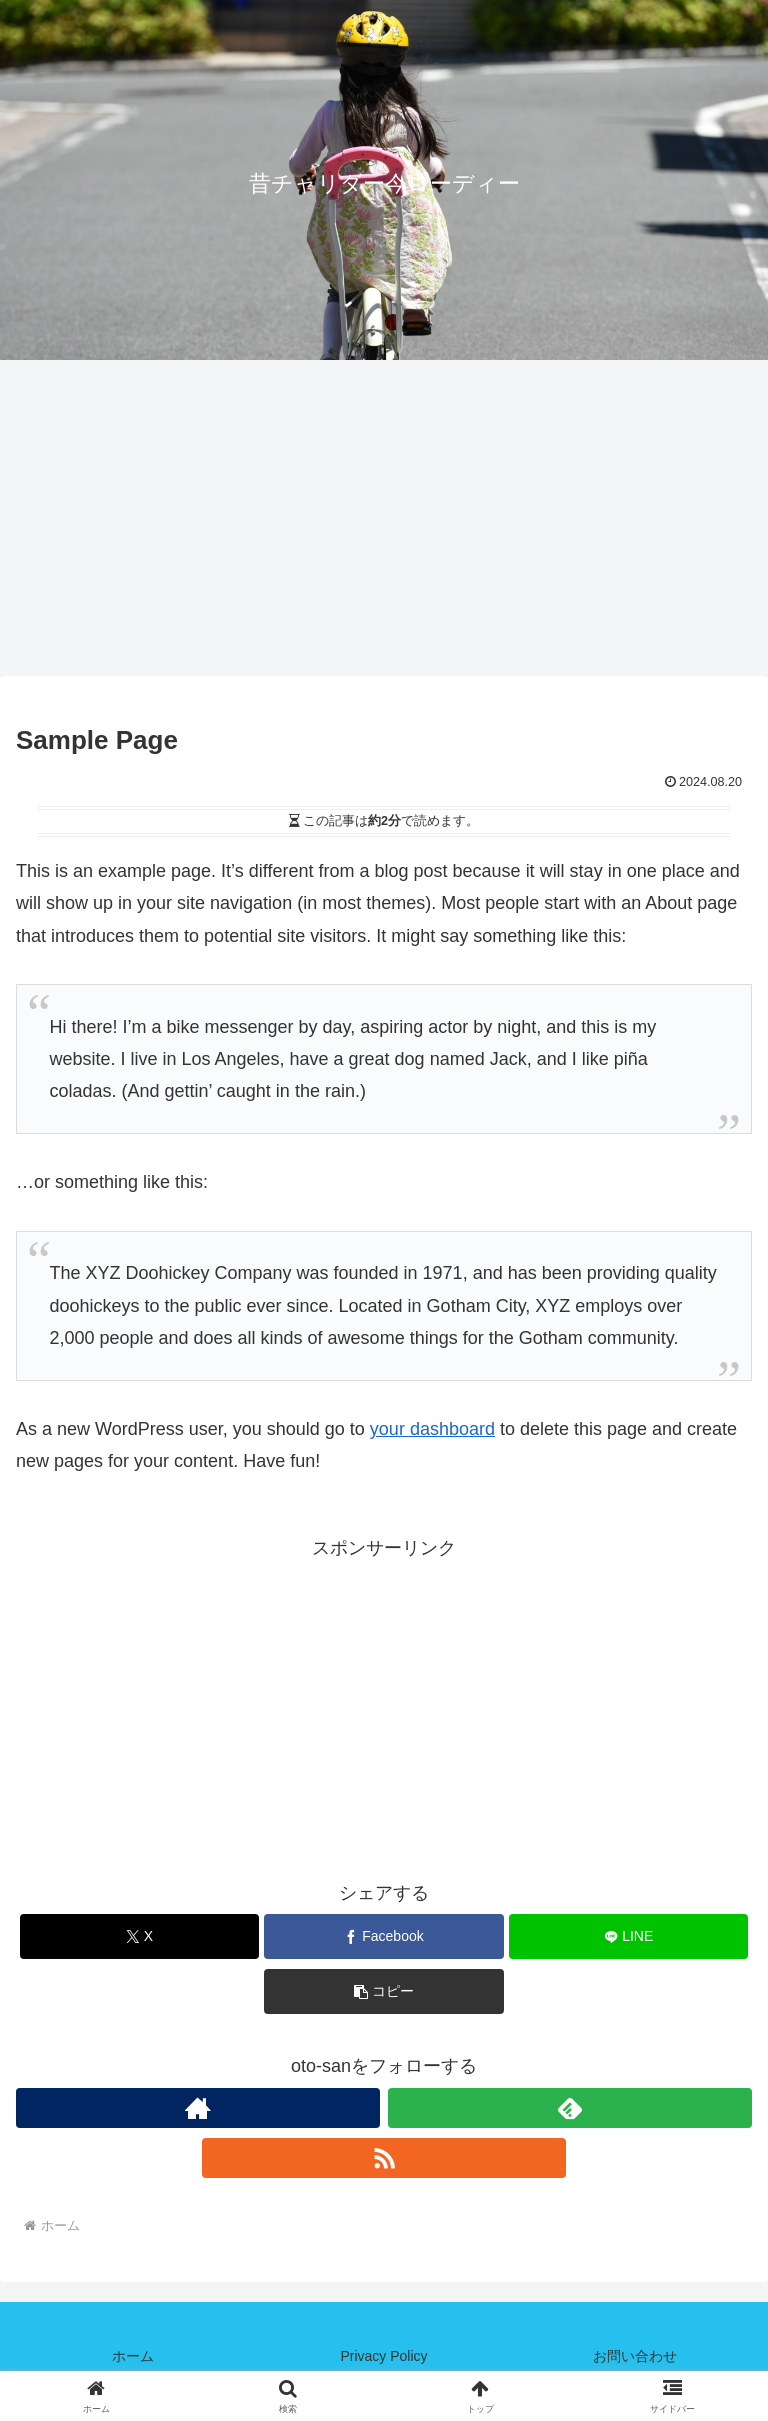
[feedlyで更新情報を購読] (570, 2108)
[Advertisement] (384, 524)
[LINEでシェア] (628, 1936)
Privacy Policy (383, 2356)
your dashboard (432, 1429)
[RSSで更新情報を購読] (384, 2158)
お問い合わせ (635, 2356)
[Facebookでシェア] (383, 1936)
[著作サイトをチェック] (198, 2108)
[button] (383, 1991)
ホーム (133, 2356)
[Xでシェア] (139, 1936)
